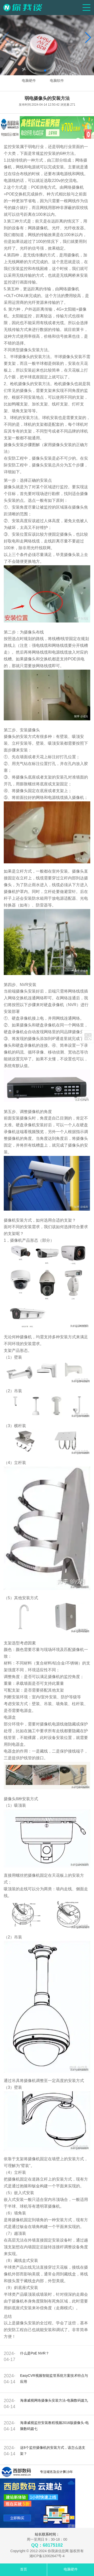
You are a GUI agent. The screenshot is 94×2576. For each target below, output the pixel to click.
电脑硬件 (71, 2569)
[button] (88, 37)
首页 (23, 2569)
